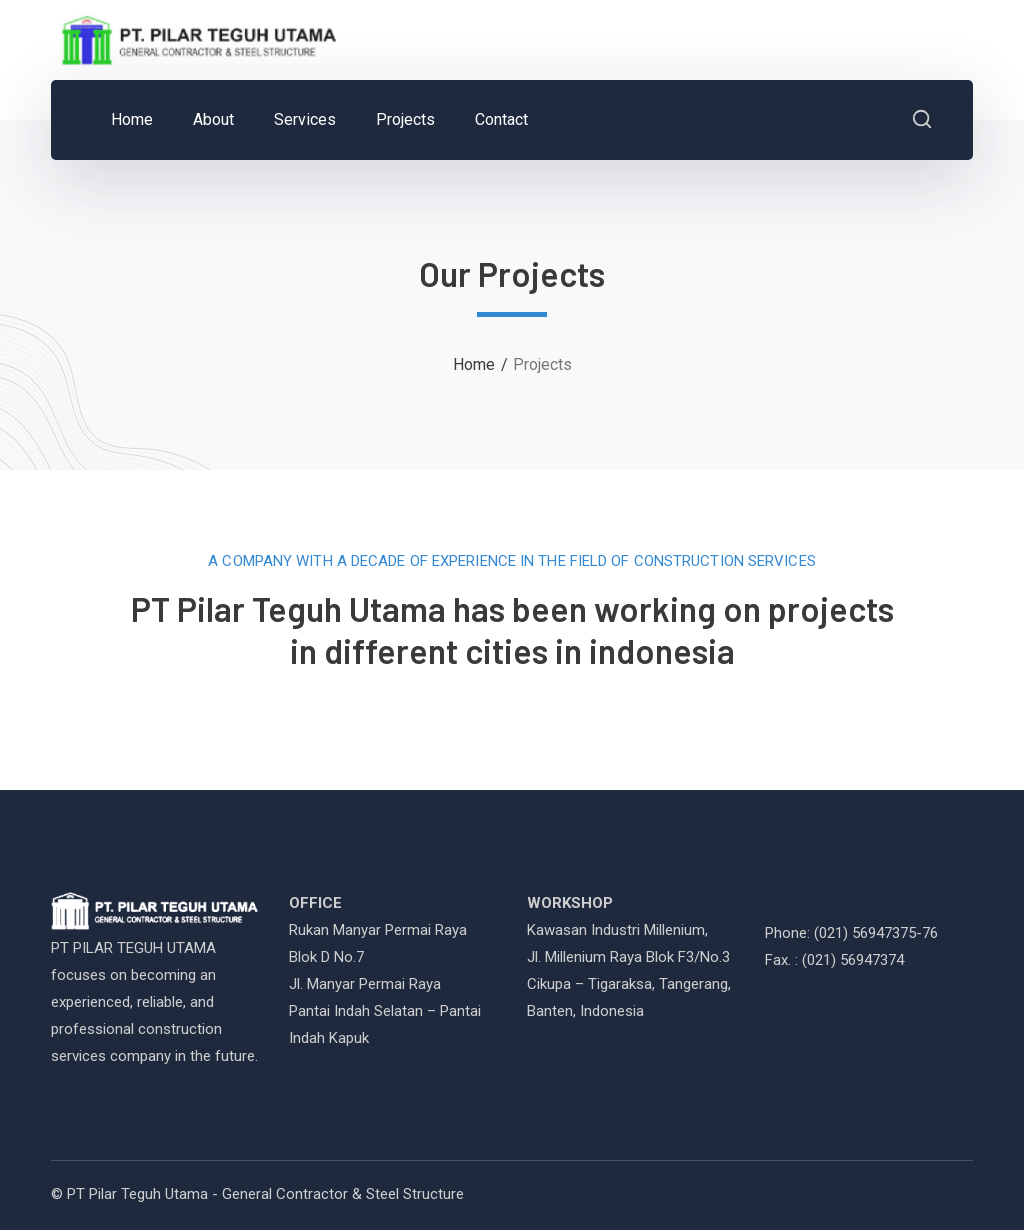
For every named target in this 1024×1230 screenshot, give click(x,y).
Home (474, 364)
